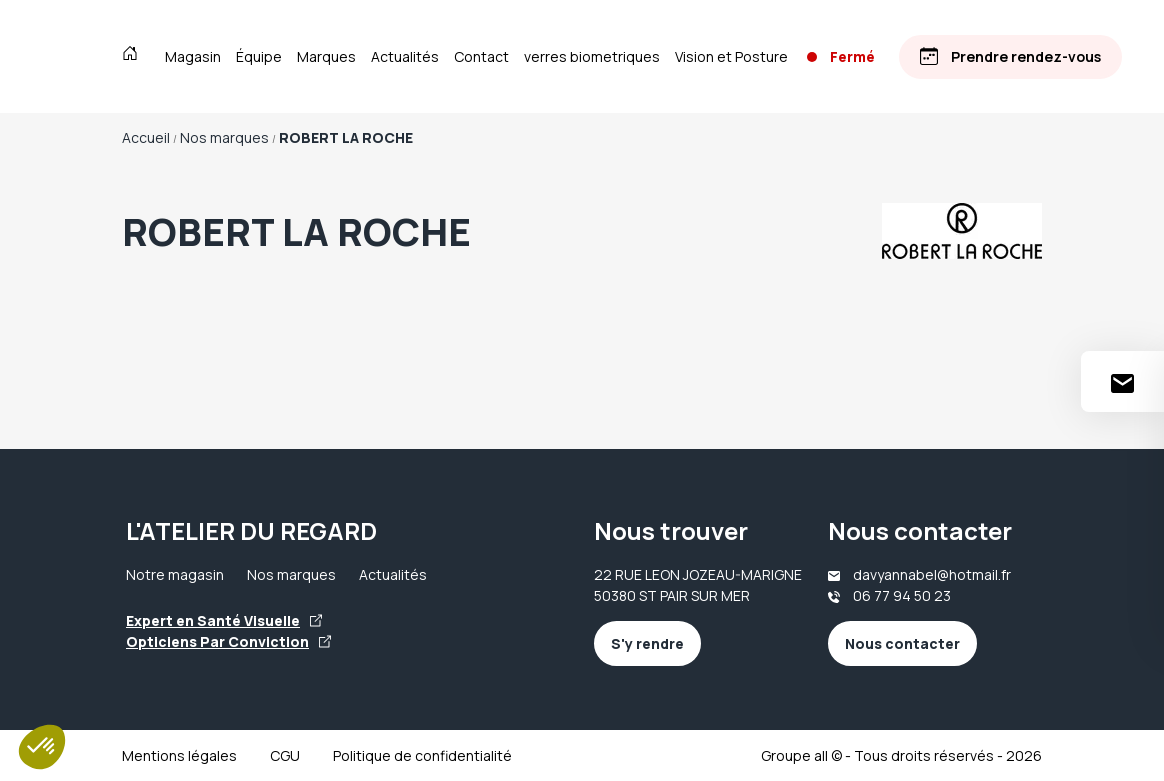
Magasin (193, 56)
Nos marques (291, 574)
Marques (326, 56)
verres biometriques (592, 56)
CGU (285, 755)
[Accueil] (134, 56)
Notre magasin (175, 574)
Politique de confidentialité (422, 755)
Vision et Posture (731, 56)
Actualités (405, 56)
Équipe (259, 56)
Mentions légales (179, 755)
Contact (481, 56)
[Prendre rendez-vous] (1012, 56)
